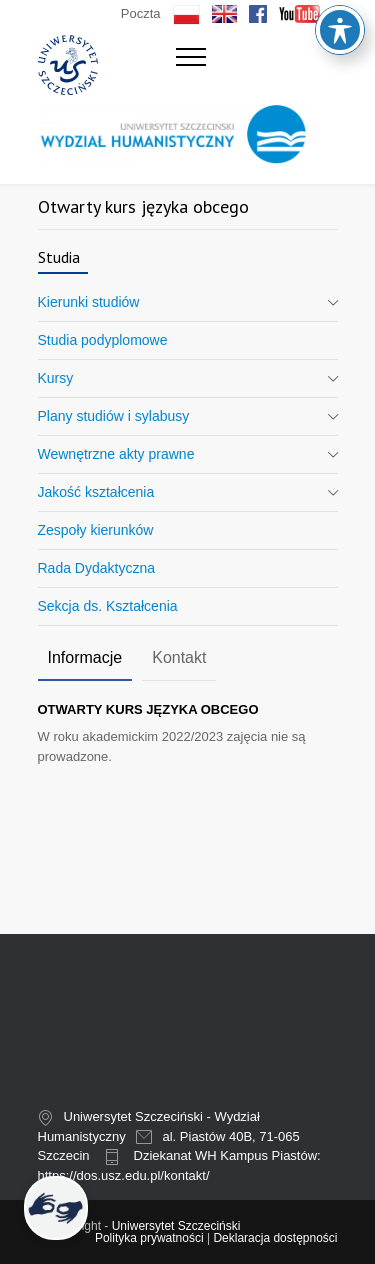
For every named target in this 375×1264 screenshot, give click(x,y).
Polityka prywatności (149, 1238)
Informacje (85, 657)
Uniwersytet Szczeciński (176, 1226)
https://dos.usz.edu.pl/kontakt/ (124, 1175)
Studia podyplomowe (103, 340)
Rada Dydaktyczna (97, 568)
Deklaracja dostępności (275, 1238)
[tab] (85, 658)
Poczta (141, 13)
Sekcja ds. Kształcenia (108, 606)
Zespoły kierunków (96, 530)
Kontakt (179, 657)
